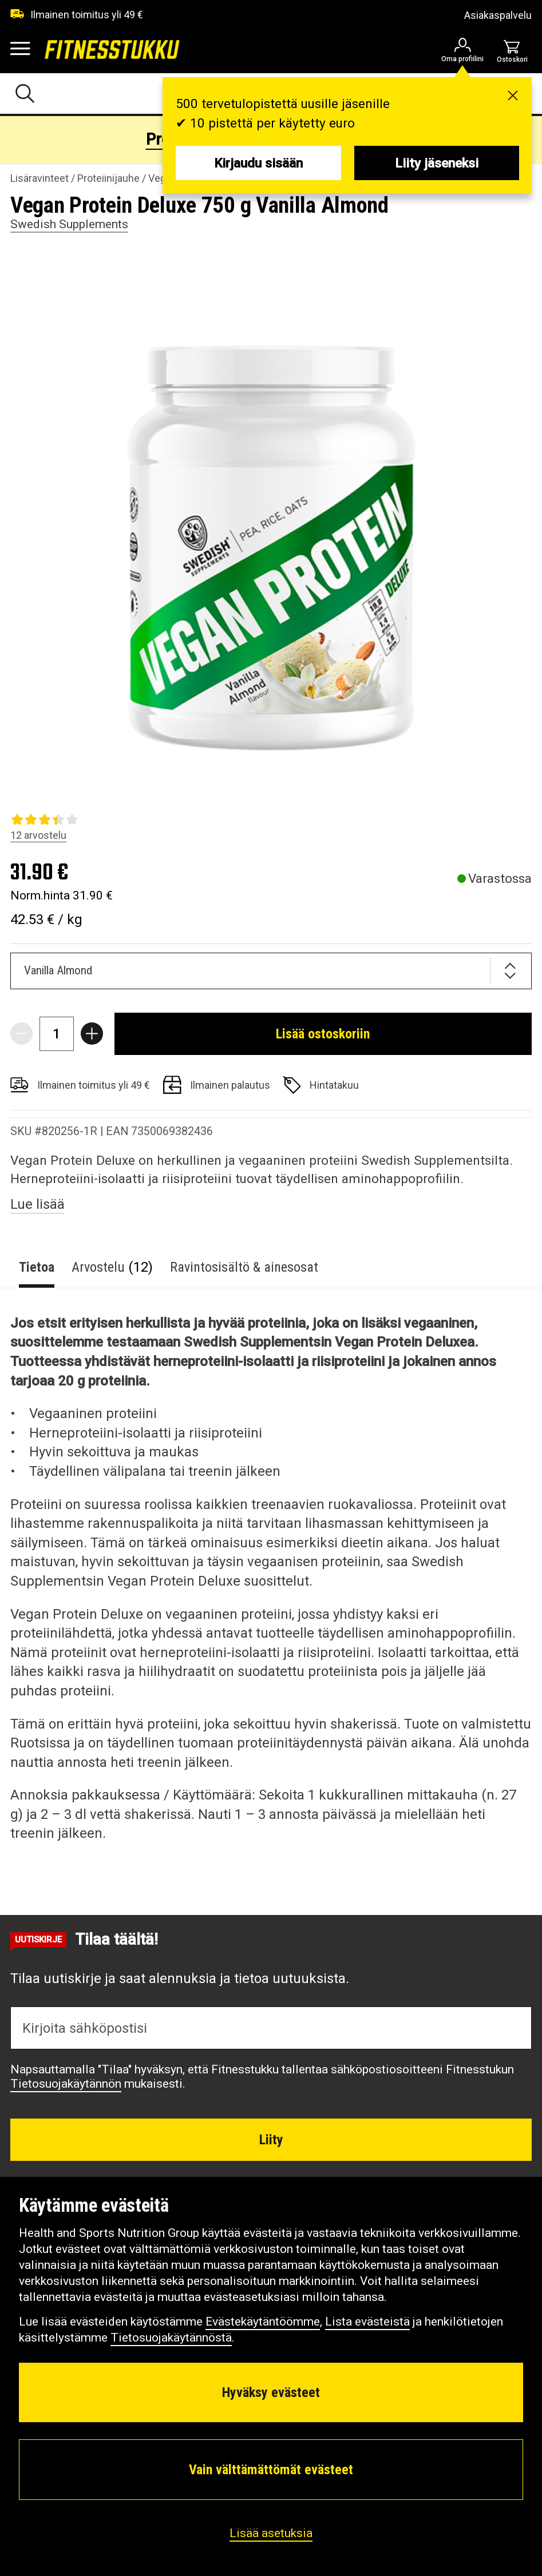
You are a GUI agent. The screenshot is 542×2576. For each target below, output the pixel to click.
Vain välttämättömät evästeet (271, 2470)
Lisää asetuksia (271, 2533)
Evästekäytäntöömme (262, 2321)
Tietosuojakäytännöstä (171, 2337)
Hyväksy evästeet (271, 2392)
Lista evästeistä (367, 2321)
